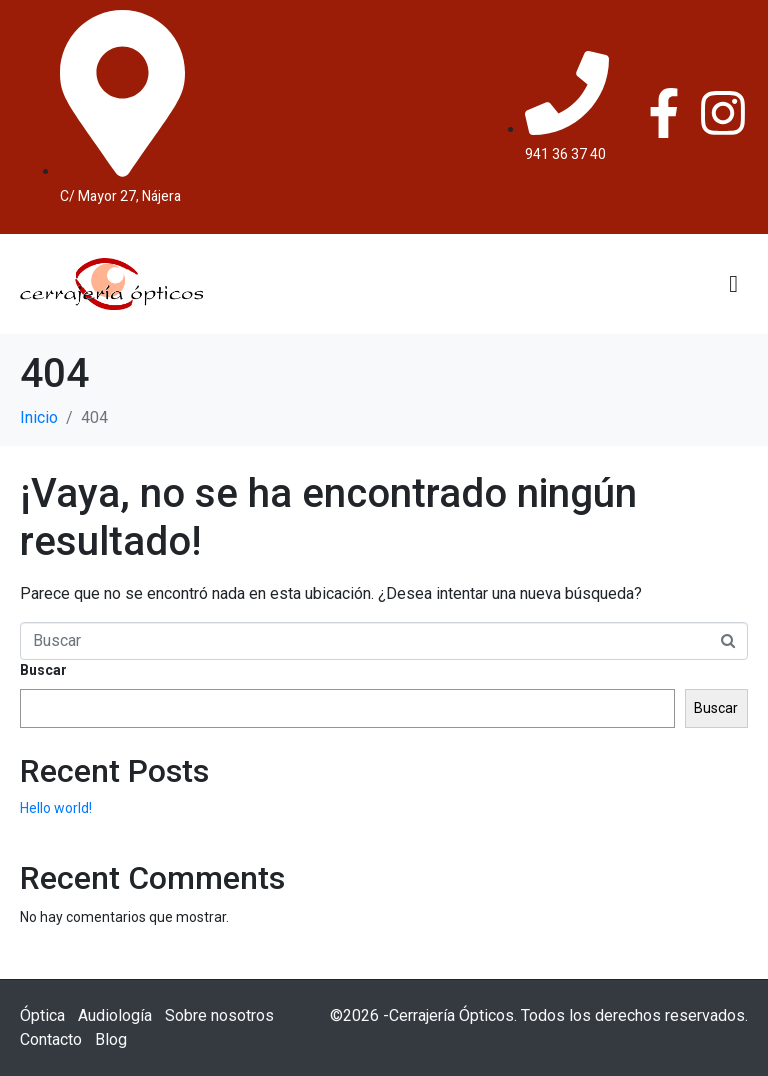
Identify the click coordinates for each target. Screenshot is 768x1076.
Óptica (42, 1015)
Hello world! (56, 808)
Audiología (115, 1015)
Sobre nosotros (219, 1015)
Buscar (43, 670)
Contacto (51, 1039)
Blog (111, 1039)
